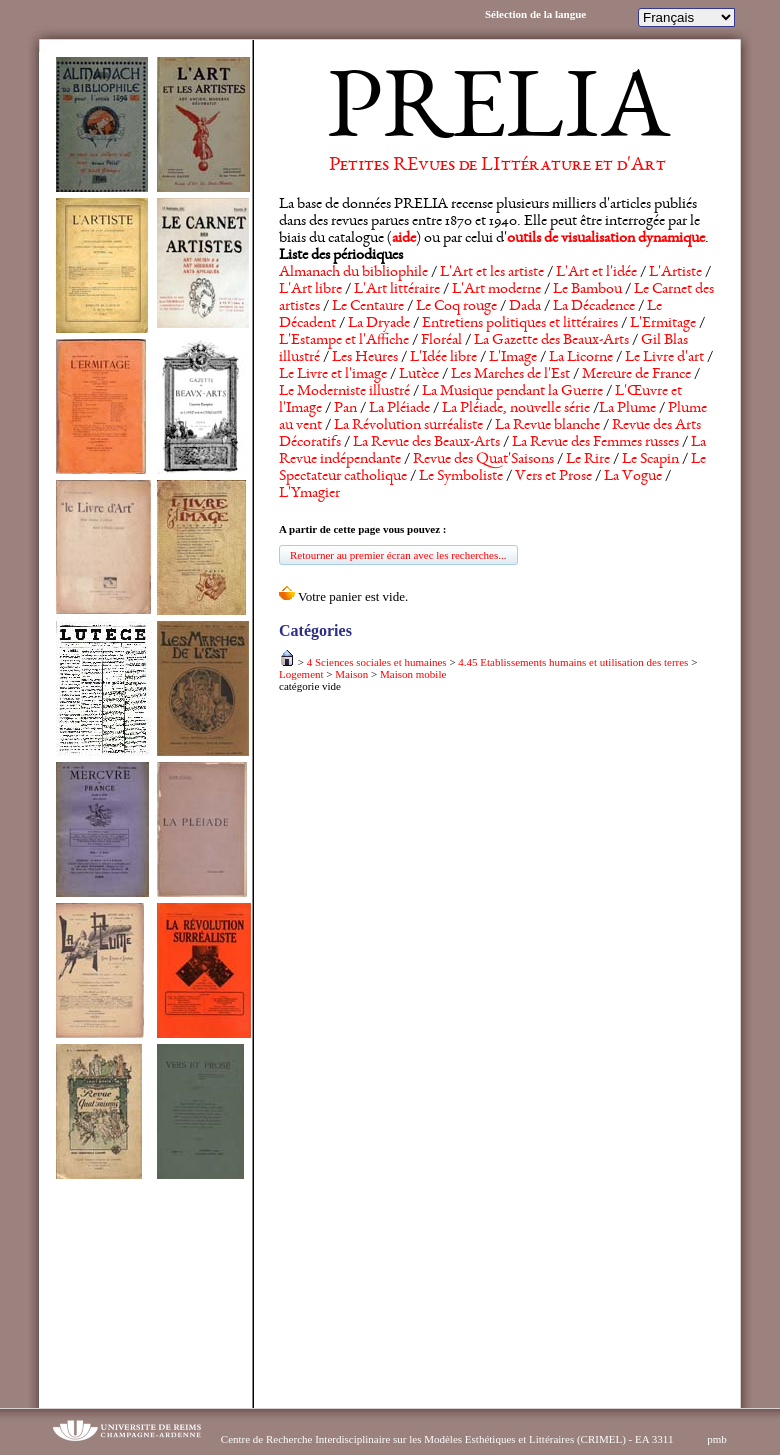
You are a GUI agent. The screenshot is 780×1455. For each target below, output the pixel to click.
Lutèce (419, 375)
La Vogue (633, 477)
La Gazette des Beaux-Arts (551, 341)
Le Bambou (587, 290)
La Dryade (379, 324)
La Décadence (594, 307)
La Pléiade (399, 409)
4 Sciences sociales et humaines (377, 662)
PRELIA (497, 115)
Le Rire (588, 460)
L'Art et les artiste (492, 273)
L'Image (513, 358)
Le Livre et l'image (333, 375)
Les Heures (365, 358)
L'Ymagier (309, 494)
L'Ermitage (663, 324)
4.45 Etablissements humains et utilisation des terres (573, 662)
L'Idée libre (443, 358)
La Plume (627, 409)
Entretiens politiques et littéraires (520, 324)
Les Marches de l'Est (510, 375)
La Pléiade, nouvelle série (516, 409)
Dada (525, 307)
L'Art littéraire (397, 290)
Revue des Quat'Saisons (483, 460)
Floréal (441, 341)
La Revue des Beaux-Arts (426, 443)
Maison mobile (413, 674)
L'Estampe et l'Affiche (344, 341)
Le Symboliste (461, 477)
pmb (717, 1439)
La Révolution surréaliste (408, 426)
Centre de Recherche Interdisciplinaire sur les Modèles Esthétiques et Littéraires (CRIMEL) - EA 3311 (447, 1439)
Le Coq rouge (456, 307)
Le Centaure (368, 307)
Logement (301, 674)
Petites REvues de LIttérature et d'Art (497, 166)
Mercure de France (636, 375)
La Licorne (581, 358)
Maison (351, 674)
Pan (345, 409)
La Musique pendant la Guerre (512, 392)
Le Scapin (650, 460)
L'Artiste (675, 273)
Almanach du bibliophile (353, 273)
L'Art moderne (496, 290)
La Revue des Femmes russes (595, 443)
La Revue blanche (547, 426)
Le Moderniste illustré (344, 392)
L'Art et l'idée (596, 273)
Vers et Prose (553, 477)
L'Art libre (310, 290)
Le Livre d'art (664, 358)
